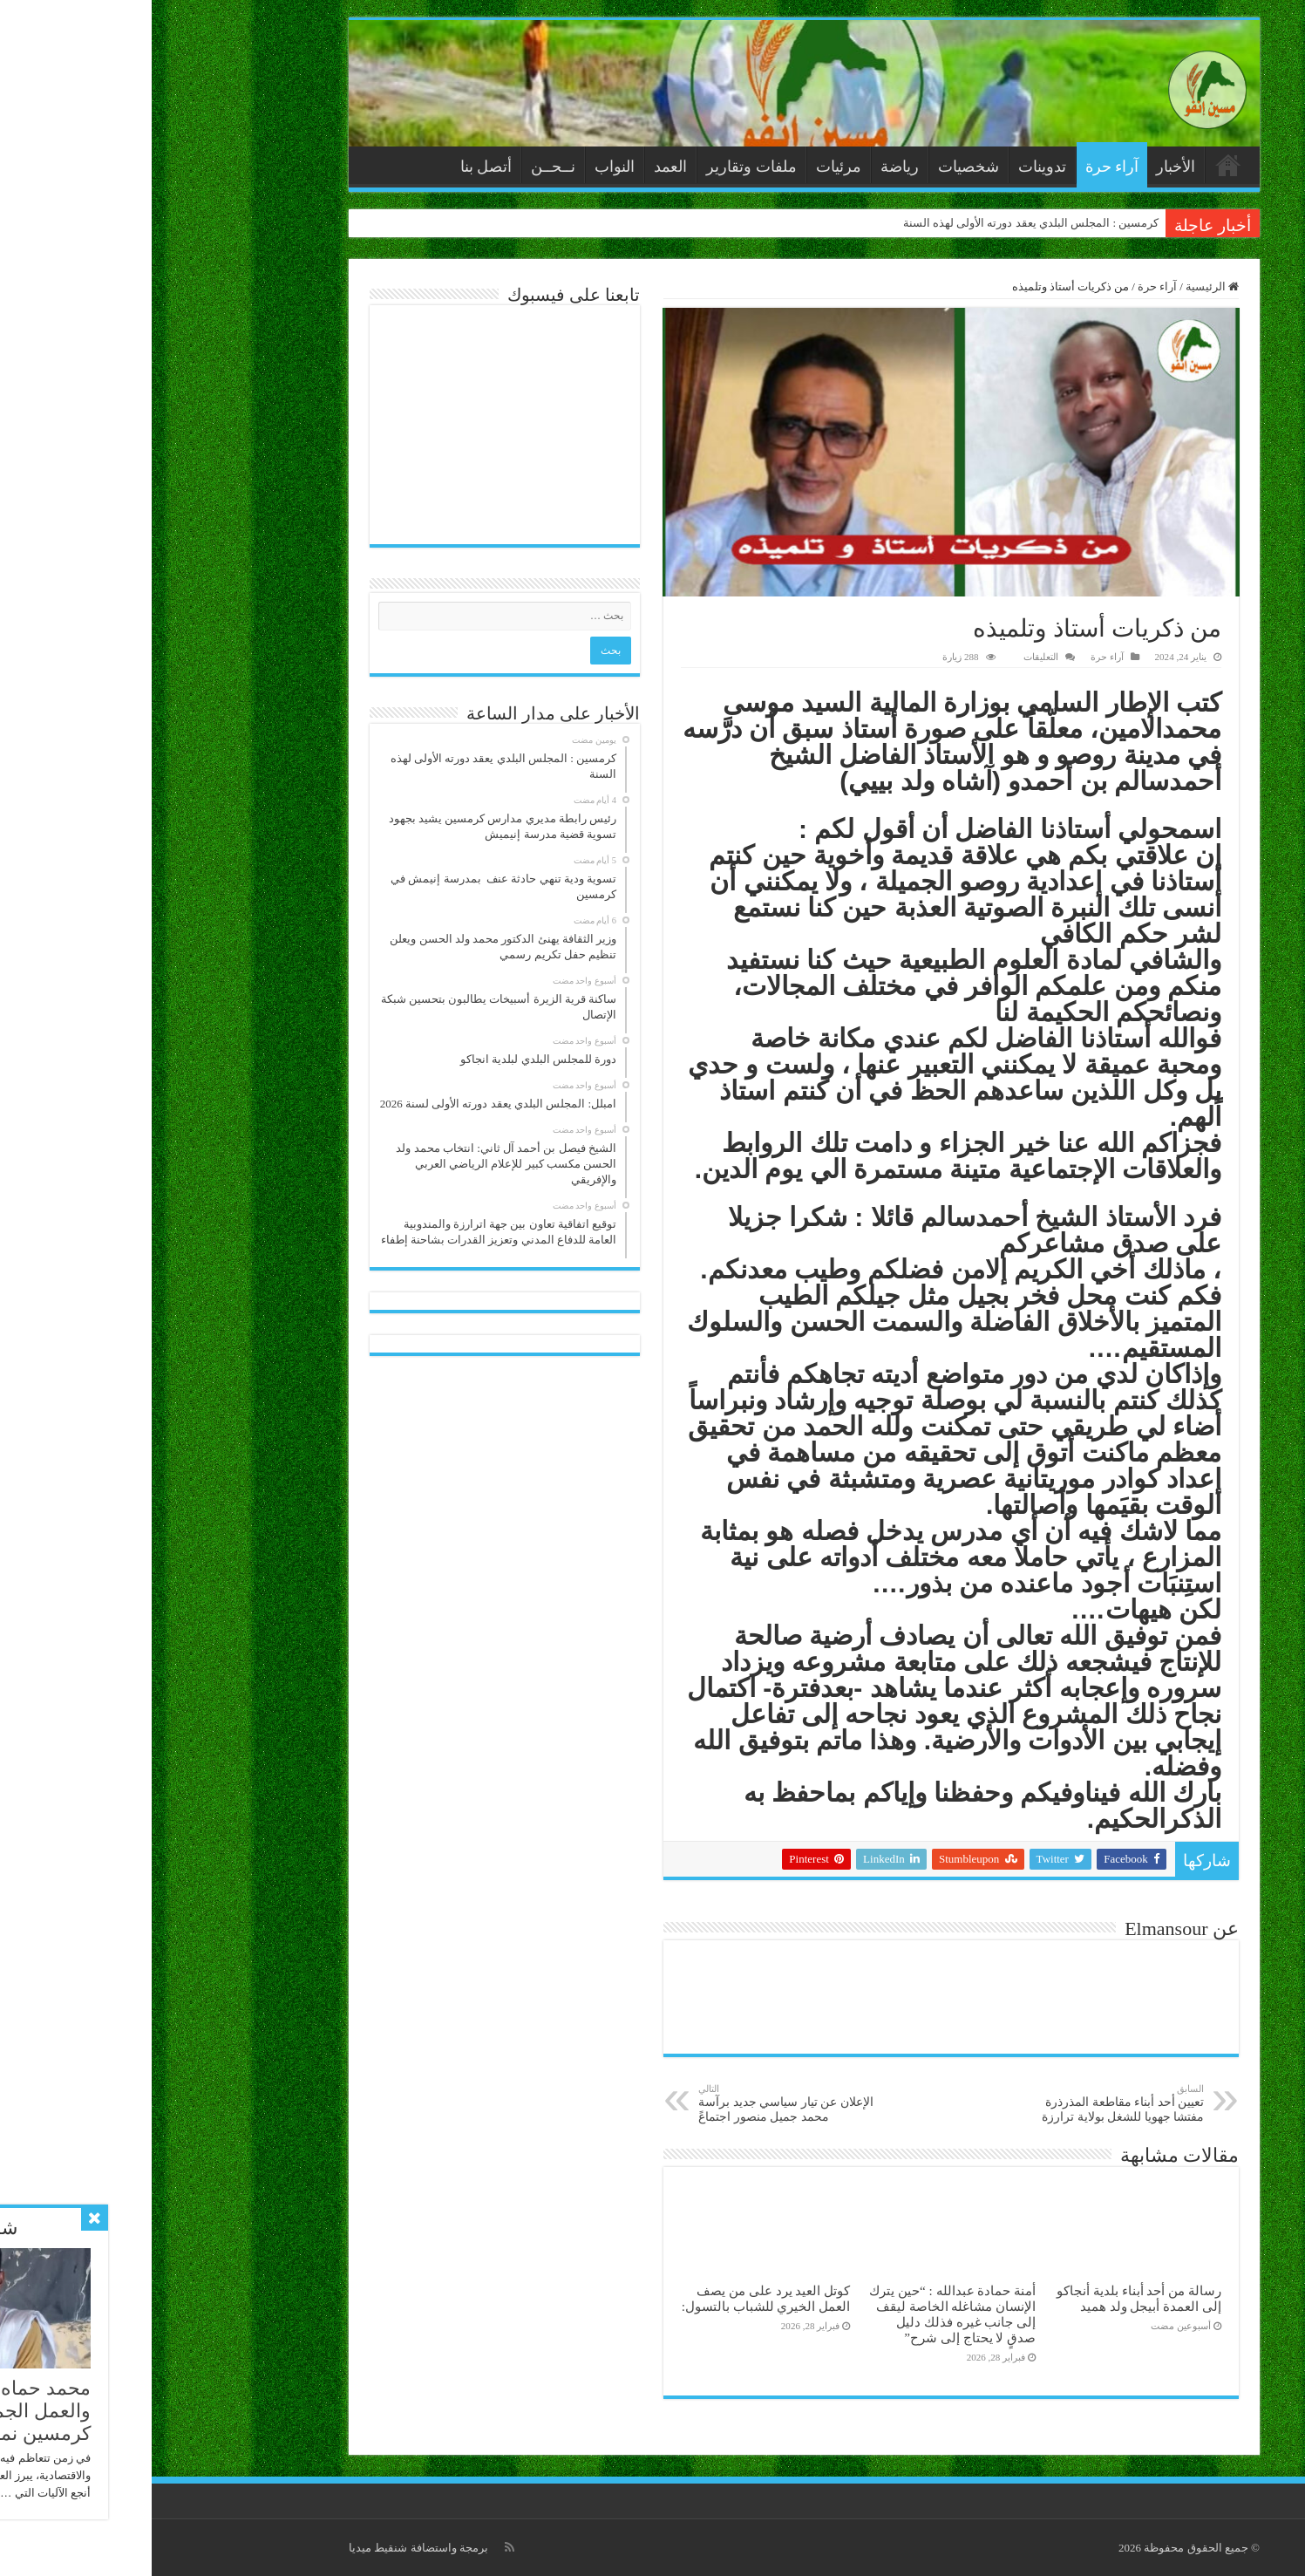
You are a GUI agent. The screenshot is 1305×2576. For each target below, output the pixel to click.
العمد (518, 166)
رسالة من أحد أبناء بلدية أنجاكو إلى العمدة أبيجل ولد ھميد (987, 2298)
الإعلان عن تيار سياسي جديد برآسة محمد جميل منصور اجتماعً (636, 2103)
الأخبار (1023, 166)
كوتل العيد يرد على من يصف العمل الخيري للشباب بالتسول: (614, 2298)
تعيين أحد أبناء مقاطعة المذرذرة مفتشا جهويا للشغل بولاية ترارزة (962, 2103)
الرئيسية (1076, 165)
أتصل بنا (335, 166)
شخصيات (816, 166)
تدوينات (890, 166)
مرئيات (687, 166)
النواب (463, 166)
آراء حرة (961, 166)
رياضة (748, 166)
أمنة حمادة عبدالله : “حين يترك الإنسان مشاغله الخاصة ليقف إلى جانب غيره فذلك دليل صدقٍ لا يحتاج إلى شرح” (800, 2314)
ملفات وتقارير (599, 166)
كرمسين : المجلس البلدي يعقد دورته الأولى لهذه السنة (879, 222)
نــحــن (401, 166)
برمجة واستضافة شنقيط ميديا (266, 2547)
